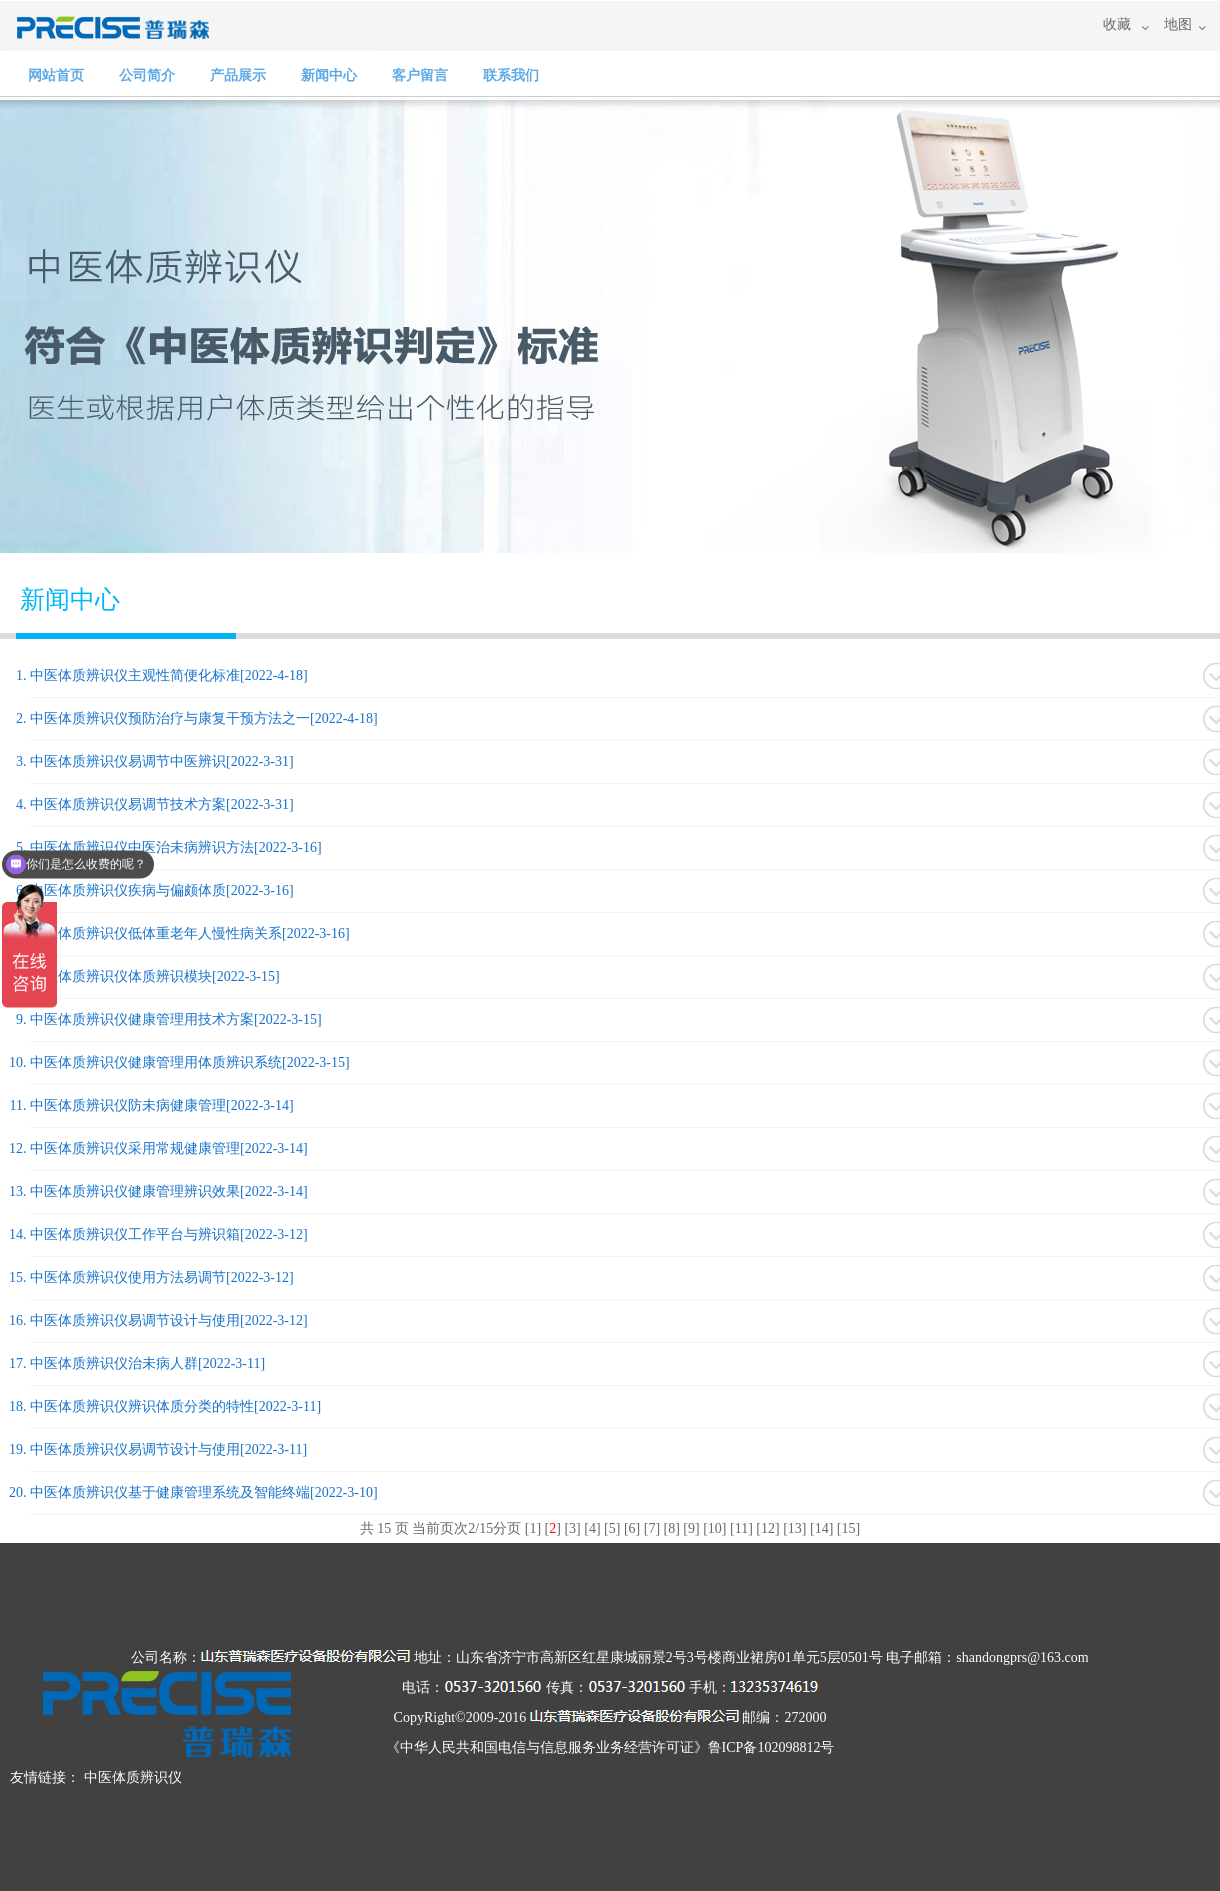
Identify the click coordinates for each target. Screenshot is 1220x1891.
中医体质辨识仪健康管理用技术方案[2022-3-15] (176, 1019)
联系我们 (511, 75)
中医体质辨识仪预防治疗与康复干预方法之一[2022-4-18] (204, 718)
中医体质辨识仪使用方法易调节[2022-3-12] (162, 1277)
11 (741, 1528)
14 (822, 1528)
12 (768, 1528)
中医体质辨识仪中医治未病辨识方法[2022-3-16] (176, 847)
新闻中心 (329, 75)
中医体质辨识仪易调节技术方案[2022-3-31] (162, 804)
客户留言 (420, 75)
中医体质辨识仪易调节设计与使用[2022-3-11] (168, 1449)
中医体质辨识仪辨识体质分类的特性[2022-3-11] (175, 1406)
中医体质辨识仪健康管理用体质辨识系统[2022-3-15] (190, 1062)
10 (715, 1528)
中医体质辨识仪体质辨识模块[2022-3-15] (155, 976)
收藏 (1117, 24)
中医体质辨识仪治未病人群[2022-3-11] (147, 1363)
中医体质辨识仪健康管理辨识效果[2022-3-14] (169, 1191)
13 (795, 1528)
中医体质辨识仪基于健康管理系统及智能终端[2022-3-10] (204, 1492)
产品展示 (238, 75)
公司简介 (147, 75)
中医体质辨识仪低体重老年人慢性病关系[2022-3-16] (190, 933)
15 (848, 1528)
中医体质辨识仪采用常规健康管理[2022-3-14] (169, 1148)
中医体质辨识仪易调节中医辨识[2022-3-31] (162, 761)
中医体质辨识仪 (133, 1777)
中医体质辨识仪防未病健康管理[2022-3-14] (162, 1105)
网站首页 (56, 75)
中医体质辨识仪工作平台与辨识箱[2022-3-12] (169, 1234)
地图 (1178, 24)
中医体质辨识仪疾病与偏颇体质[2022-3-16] (162, 890)
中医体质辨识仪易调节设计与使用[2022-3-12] (169, 1320)
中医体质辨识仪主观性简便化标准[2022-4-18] (169, 675)
